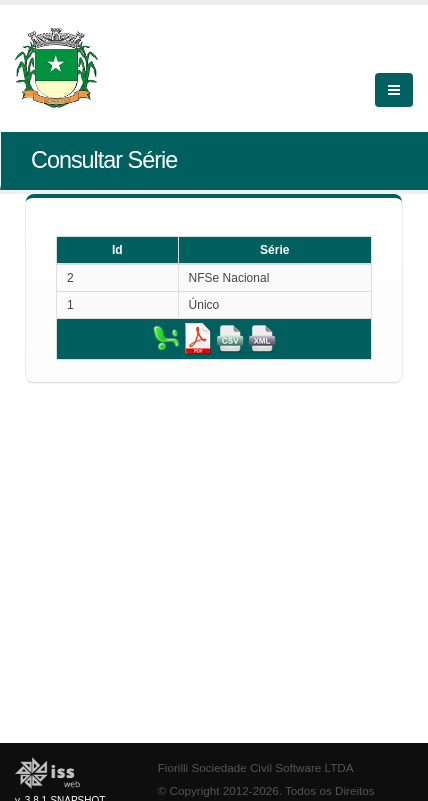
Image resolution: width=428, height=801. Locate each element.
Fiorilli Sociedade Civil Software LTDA (256, 767)
